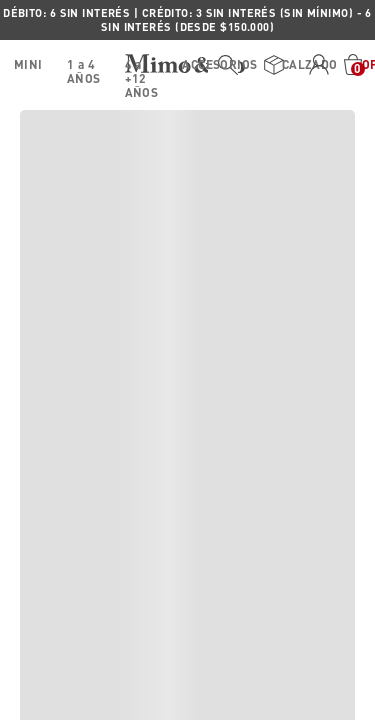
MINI (28, 64)
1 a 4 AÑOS (84, 68)
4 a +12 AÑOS (142, 68)
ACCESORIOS (219, 64)
